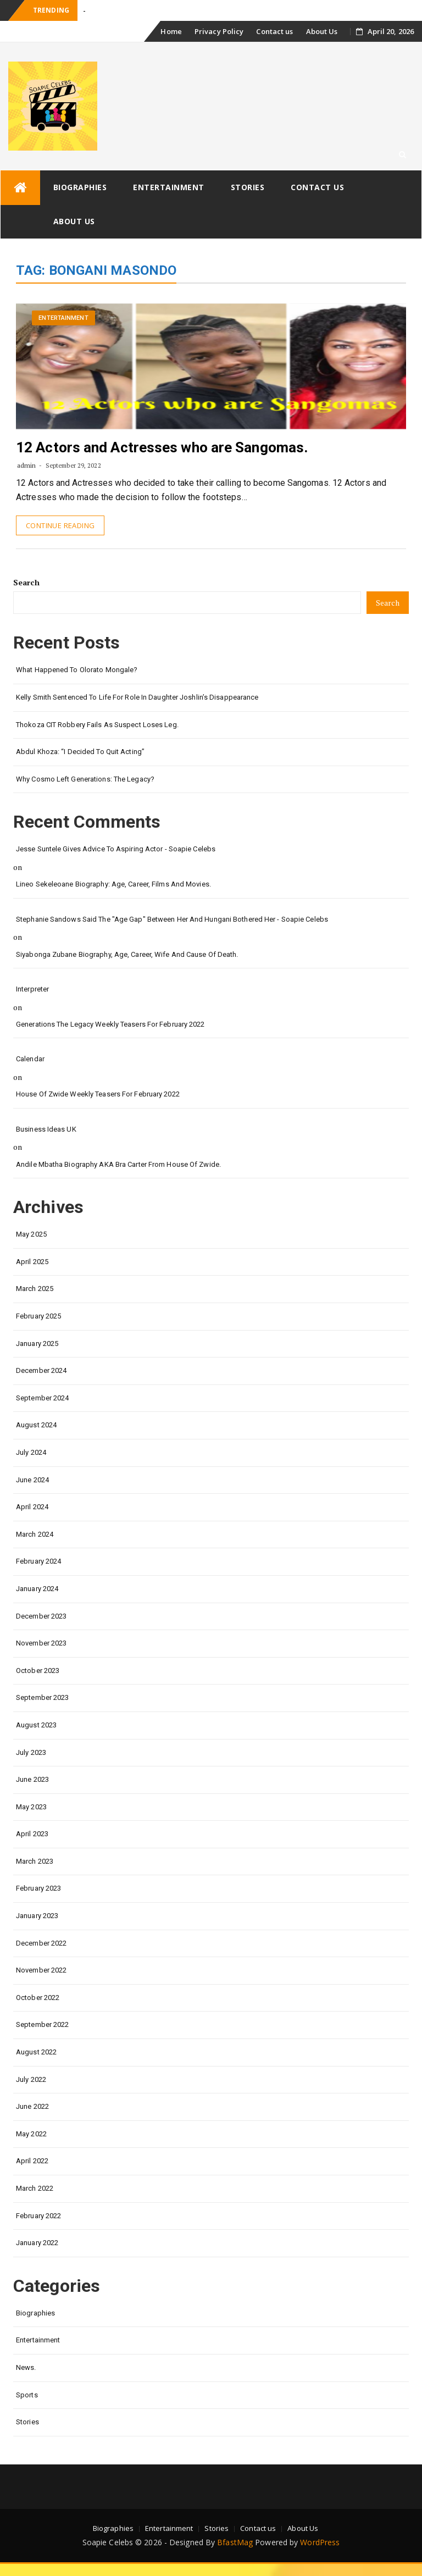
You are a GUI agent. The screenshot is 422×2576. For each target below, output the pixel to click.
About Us (322, 31)
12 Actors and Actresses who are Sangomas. (162, 447)
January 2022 (37, 2243)
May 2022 (31, 2134)
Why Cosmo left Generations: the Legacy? (85, 779)
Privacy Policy (219, 31)
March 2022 (34, 2188)
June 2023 (32, 1779)
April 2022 (32, 2161)
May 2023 (31, 1807)
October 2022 (37, 1997)
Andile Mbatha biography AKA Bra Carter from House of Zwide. (118, 1164)
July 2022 (31, 2079)
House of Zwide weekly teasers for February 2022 (98, 1094)
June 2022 (32, 2106)
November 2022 (41, 1970)
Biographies (80, 187)
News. (26, 2367)
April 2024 (32, 1507)
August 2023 (36, 1725)
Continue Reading (60, 525)
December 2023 (41, 1616)
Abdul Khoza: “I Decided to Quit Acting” (80, 751)
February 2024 (38, 1561)
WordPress (320, 2542)
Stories (248, 187)
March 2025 (34, 1288)
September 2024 (42, 1398)
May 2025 (31, 1234)
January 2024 (37, 1589)
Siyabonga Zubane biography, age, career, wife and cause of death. (127, 954)
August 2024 (36, 1425)
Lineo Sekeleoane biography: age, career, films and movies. (113, 884)
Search (26, 582)
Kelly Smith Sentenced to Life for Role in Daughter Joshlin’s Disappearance (137, 697)
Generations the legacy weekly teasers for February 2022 (110, 1024)
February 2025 (38, 1316)
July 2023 (31, 1752)
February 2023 (38, 1888)
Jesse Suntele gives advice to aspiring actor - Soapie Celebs (115, 849)
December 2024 (41, 1370)
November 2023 (41, 1643)
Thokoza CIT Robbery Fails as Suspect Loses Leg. (97, 725)
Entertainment (168, 187)
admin (26, 465)
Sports (27, 2395)
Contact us (274, 31)
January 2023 (37, 1916)
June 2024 (32, 1480)
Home (170, 31)
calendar (30, 1059)
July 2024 (31, 1452)
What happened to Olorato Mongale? (76, 670)
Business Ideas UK (46, 1129)
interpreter (32, 989)
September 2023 (42, 1697)
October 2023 (37, 1670)
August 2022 (36, 2052)
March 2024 (34, 1534)
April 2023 (32, 1834)
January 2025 (37, 1343)
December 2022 (41, 1943)
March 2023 (34, 1861)
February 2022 (38, 2216)
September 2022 (42, 2024)
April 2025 (32, 1261)
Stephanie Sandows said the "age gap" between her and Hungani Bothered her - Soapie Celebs (172, 919)
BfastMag (235, 2542)
